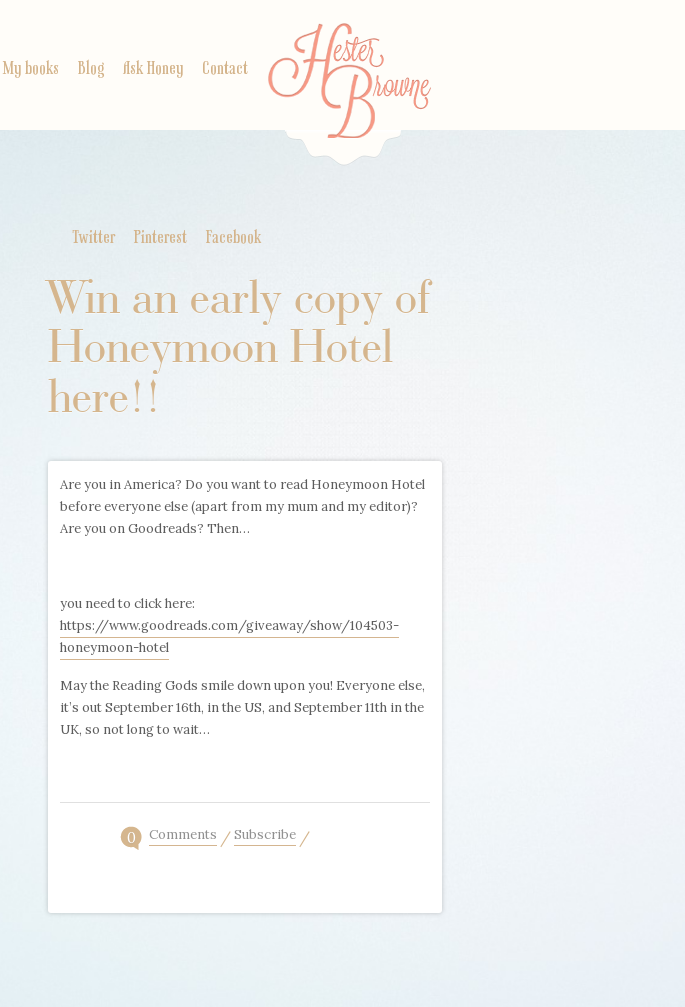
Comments (183, 836)
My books (31, 69)
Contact (225, 69)
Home (349, 95)
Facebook (233, 238)
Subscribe (265, 836)
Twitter (93, 238)
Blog (91, 69)
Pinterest (160, 238)
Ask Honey (153, 69)
